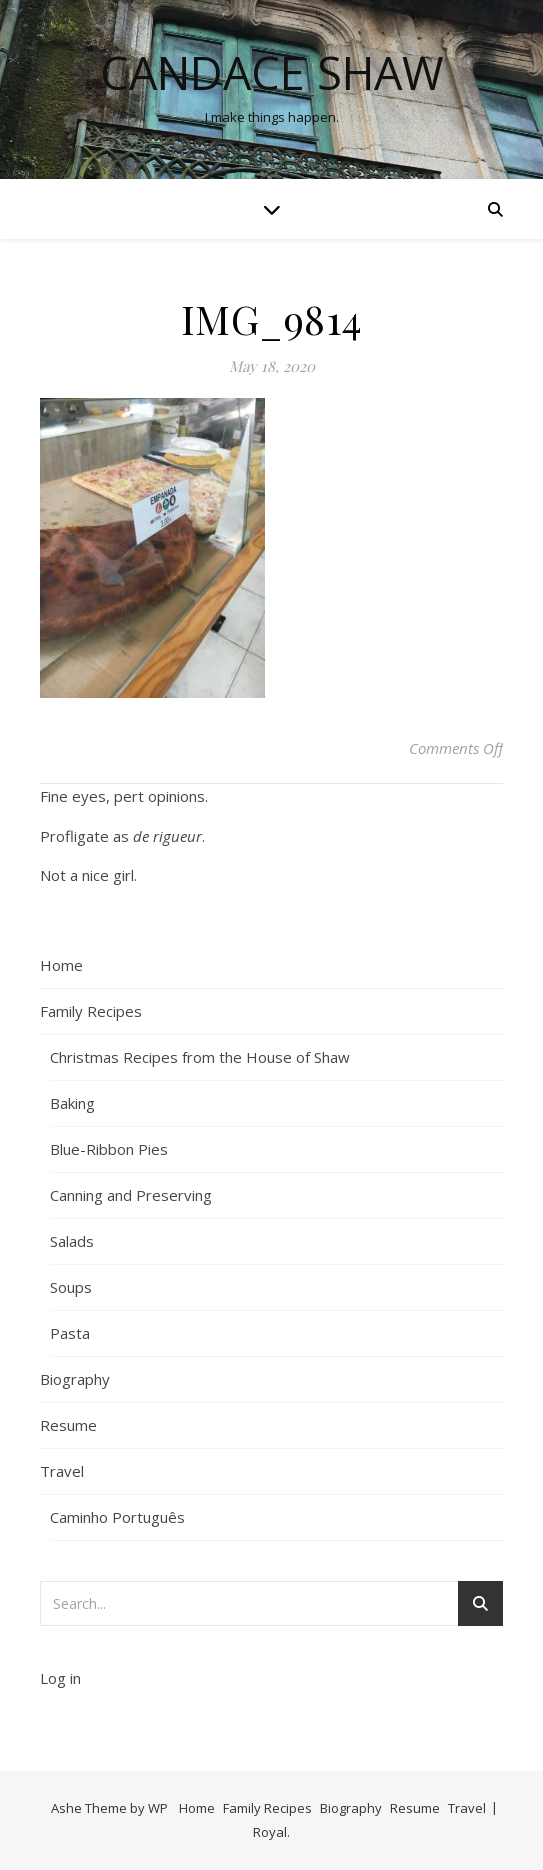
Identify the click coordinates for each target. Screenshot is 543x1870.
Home (61, 965)
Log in (60, 1678)
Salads (72, 1241)
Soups (71, 1287)
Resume (68, 1425)
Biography (75, 1379)
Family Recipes (91, 1011)
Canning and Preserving (131, 1195)
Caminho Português (117, 1517)
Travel (62, 1471)
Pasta (70, 1333)
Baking (72, 1103)
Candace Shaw (272, 72)
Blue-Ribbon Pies (109, 1149)
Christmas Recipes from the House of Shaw (200, 1057)
